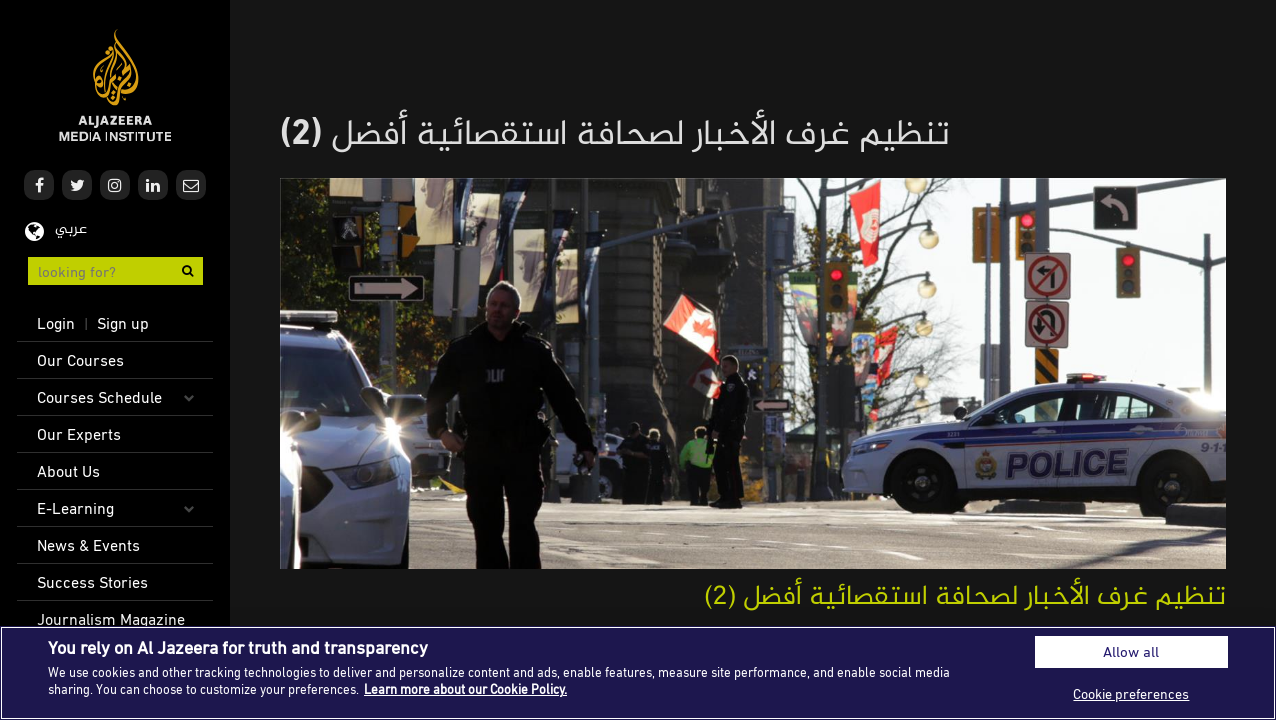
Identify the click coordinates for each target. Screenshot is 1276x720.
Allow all (1131, 651)
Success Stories (92, 582)
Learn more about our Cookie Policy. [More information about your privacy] (465, 689)
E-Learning (75, 508)
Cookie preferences (1131, 693)
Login (56, 323)
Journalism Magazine (111, 619)
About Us (68, 471)
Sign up (123, 323)
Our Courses (80, 360)
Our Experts (79, 434)
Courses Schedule (99, 397)
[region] (638, 673)
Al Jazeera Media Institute (115, 85)
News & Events (88, 545)
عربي (71, 229)
